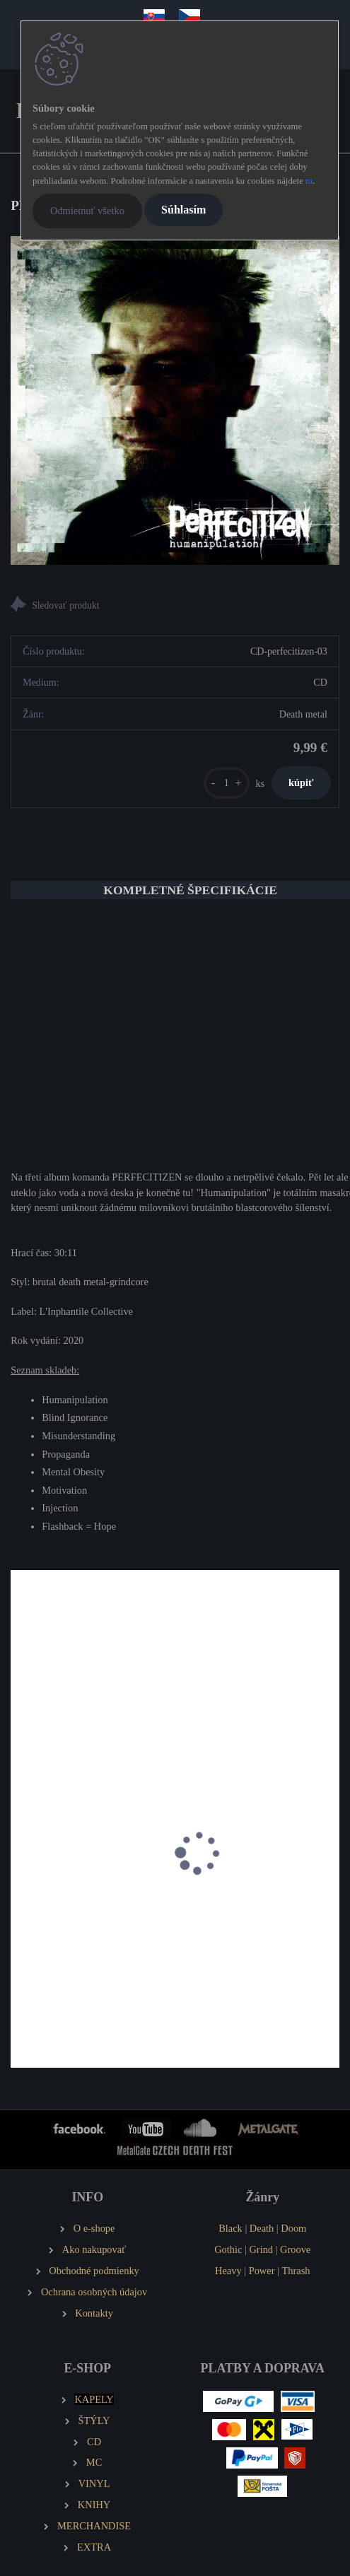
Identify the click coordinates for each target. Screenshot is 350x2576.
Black (230, 2228)
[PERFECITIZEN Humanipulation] (175, 400)
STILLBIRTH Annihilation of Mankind (252, 1912)
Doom (293, 2228)
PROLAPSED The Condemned (85, 1905)
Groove (295, 2249)
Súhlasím (183, 210)
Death (262, 2228)
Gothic (228, 2249)
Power (262, 2270)
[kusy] (227, 783)
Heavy (228, 2270)
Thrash (296, 2270)
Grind (261, 2249)
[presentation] (20, 1868)
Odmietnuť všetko (87, 210)
